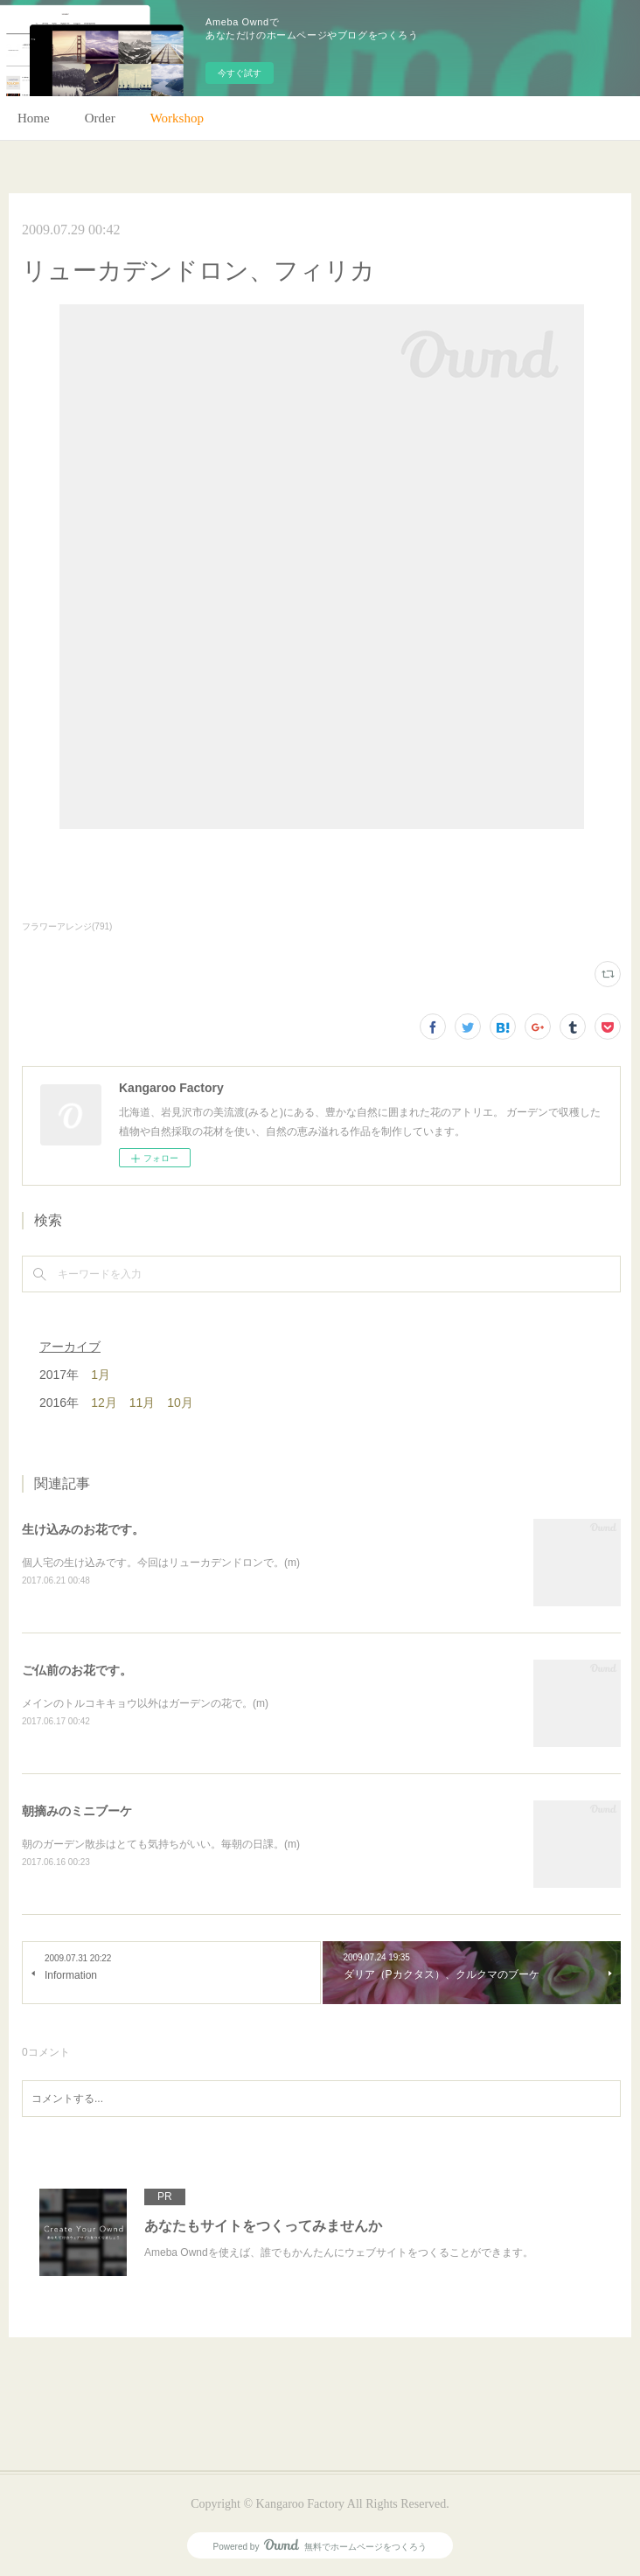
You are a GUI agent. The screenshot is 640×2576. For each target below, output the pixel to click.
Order (100, 118)
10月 (180, 1403)
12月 (104, 1403)
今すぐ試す (239, 73)
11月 (142, 1403)
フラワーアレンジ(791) (67, 926)
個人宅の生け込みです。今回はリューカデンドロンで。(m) (161, 1562)
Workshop (177, 118)
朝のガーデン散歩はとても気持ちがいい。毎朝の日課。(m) (161, 1844)
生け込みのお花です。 (83, 1529)
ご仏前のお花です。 (77, 1670)
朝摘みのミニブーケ (77, 1811)
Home (33, 118)
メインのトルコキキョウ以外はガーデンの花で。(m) (145, 1703)
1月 (100, 1375)
